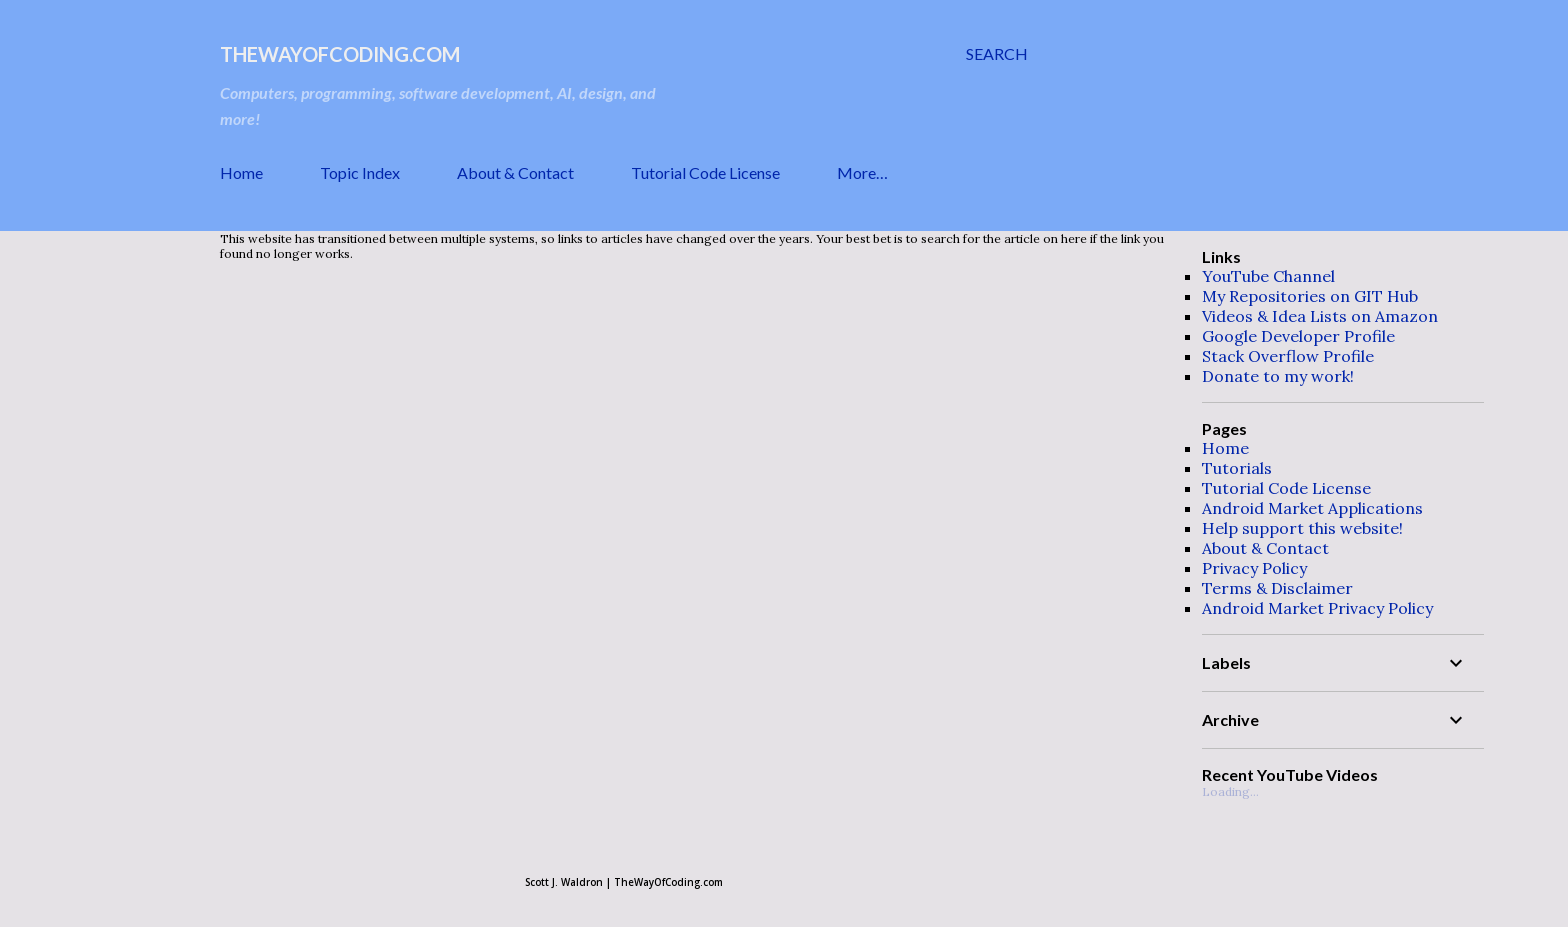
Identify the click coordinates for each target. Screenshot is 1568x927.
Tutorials (1237, 468)
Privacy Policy (1254, 568)
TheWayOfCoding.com (340, 54)
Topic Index (360, 172)
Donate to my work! (1278, 376)
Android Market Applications (1312, 508)
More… (862, 172)
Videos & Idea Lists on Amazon (1320, 316)
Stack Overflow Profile (1288, 356)
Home (241, 172)
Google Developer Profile (1298, 336)
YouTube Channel (1268, 276)
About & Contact (515, 172)
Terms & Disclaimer (1277, 588)
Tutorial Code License (705, 172)
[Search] (997, 54)
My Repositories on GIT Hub (1310, 296)
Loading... (1230, 791)
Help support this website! (1302, 528)
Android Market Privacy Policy (1317, 608)
